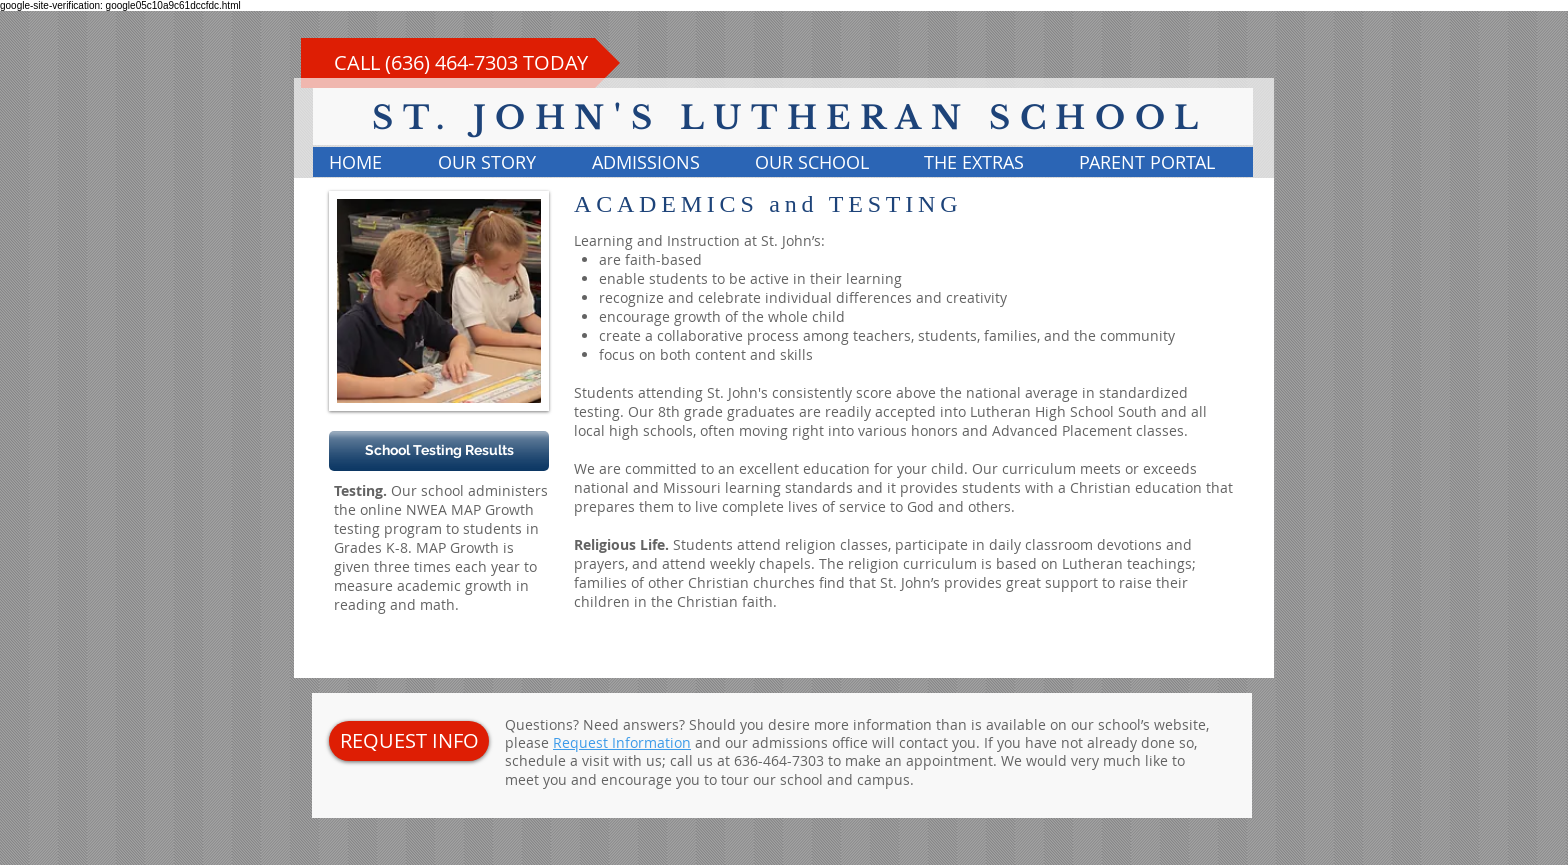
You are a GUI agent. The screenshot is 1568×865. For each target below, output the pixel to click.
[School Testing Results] (439, 451)
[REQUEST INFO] (409, 741)
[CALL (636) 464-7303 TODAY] (460, 63)
